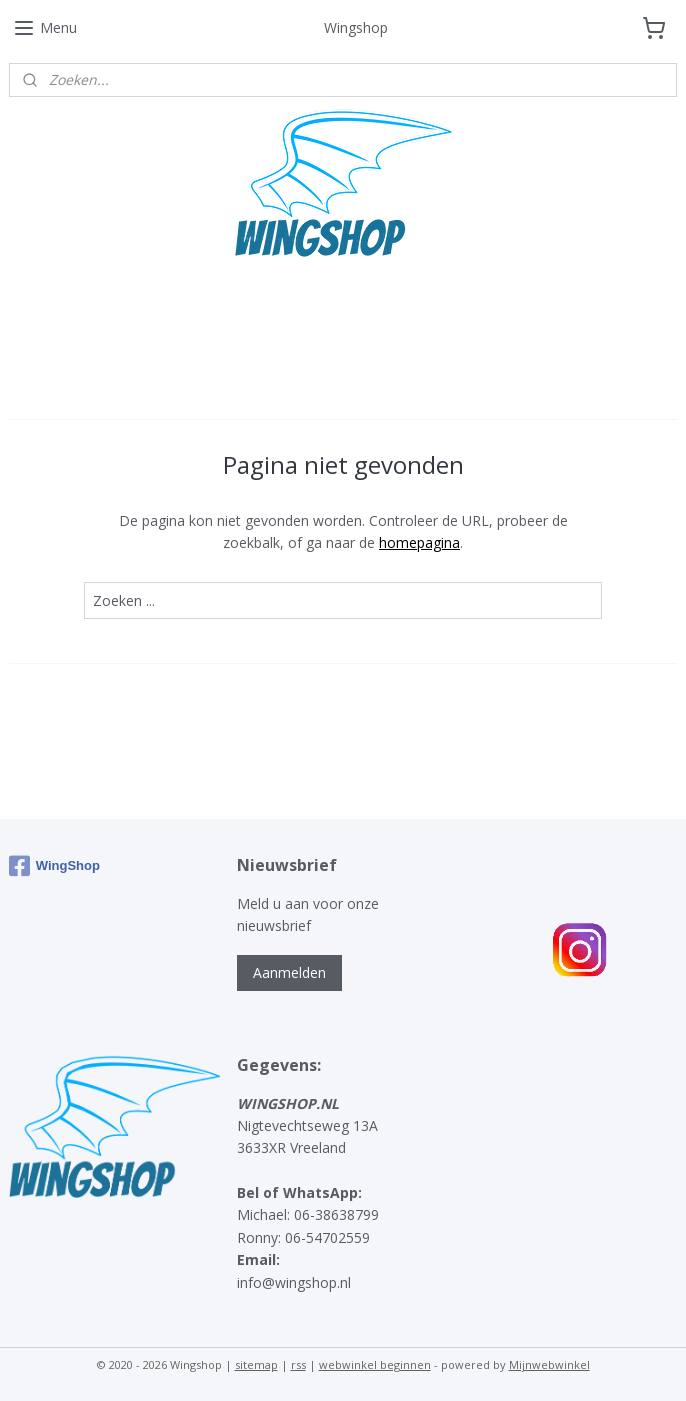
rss (298, 1364)
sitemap (256, 1364)
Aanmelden (289, 972)
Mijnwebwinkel (549, 1364)
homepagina (419, 542)
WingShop (54, 866)
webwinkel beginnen (375, 1364)
